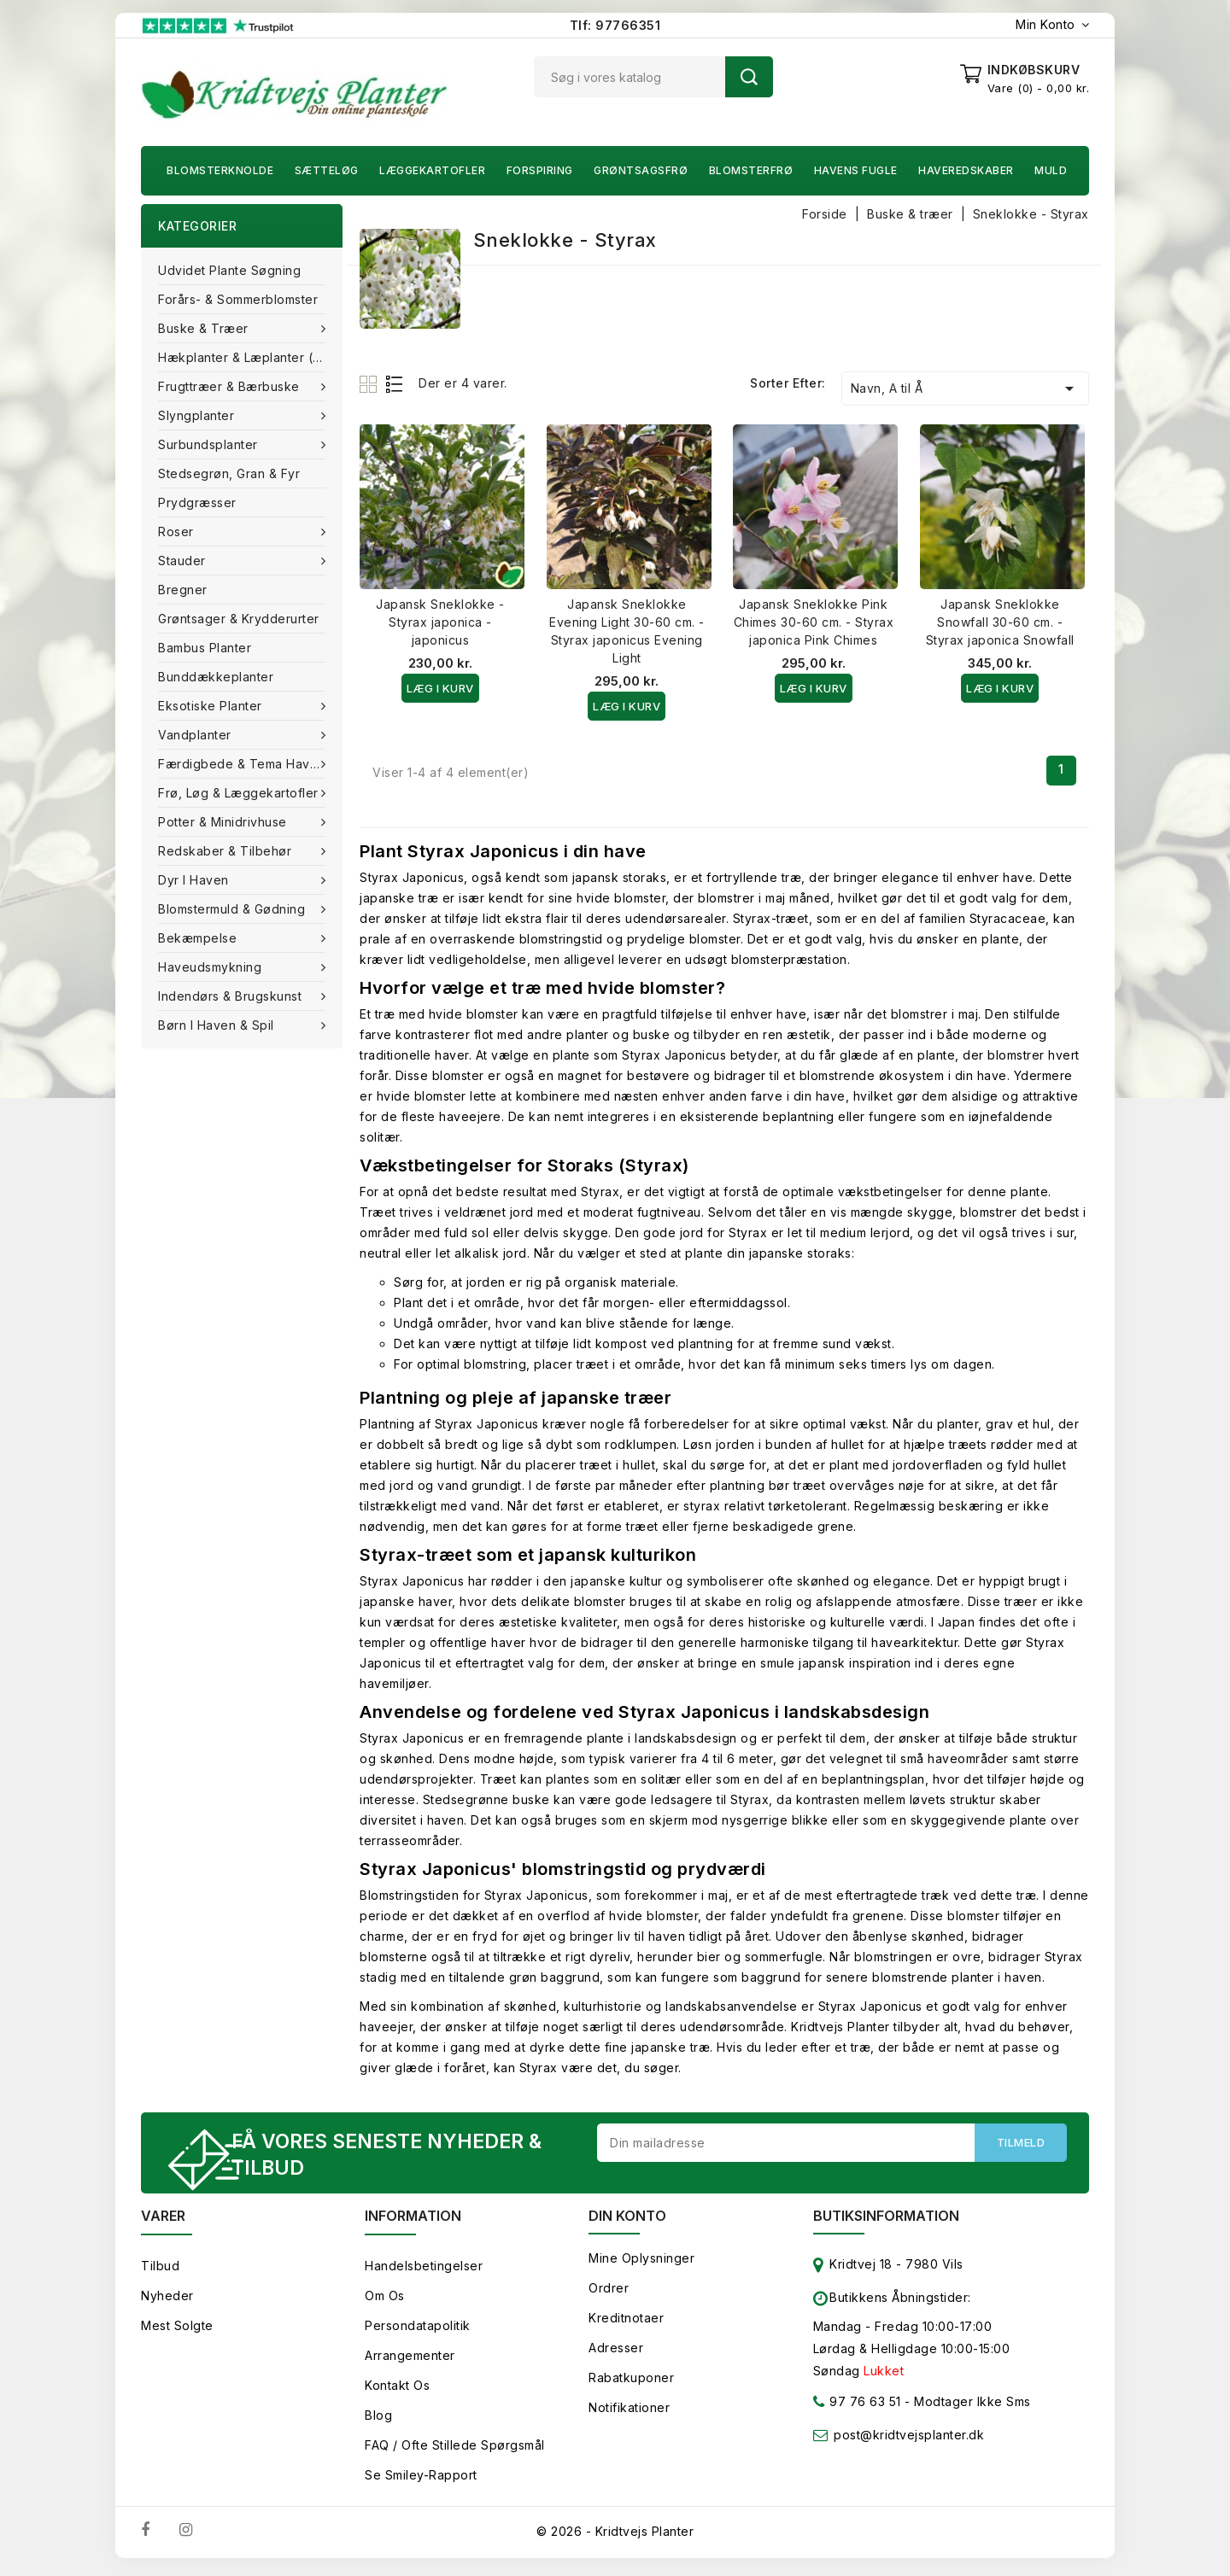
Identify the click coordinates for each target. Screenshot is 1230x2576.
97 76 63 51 (857, 2410)
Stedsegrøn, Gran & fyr (229, 473)
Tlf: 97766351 (615, 25)
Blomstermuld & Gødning (233, 909)
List (395, 383)
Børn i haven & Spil (218, 1025)
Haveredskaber (966, 170)
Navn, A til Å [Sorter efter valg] (965, 388)
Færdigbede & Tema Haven (243, 763)
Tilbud (160, 2270)
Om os (385, 2300)
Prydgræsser (197, 502)
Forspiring (540, 170)
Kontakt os (397, 2390)
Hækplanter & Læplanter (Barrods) (250, 357)
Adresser (616, 2352)
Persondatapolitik (418, 2330)
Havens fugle (856, 170)
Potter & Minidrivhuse (224, 822)
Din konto (627, 2220)
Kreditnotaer (626, 2323)
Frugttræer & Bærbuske (230, 386)
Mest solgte (177, 2330)
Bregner (183, 589)
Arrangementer (410, 2360)
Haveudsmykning (212, 967)
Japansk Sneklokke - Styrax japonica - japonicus (440, 622)
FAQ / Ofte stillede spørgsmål (455, 2450)
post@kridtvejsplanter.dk (909, 2440)
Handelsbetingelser (424, 2270)
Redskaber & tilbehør (227, 851)
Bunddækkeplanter (215, 676)
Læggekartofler (432, 170)
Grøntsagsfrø (641, 170)
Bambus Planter (204, 647)
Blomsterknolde (220, 170)
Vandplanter (196, 734)
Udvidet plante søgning (229, 270)
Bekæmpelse (199, 938)
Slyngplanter (198, 415)
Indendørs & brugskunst (232, 996)
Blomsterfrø (751, 170)
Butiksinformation (886, 2220)
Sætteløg (327, 170)
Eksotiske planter (212, 705)
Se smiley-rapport (421, 2480)
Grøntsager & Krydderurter (238, 618)
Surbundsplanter (209, 444)
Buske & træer (205, 328)
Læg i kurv (440, 688)
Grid (370, 383)
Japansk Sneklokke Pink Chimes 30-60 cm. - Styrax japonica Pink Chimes (814, 622)
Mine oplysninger (641, 2263)
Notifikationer (629, 2412)
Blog (378, 2420)
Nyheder (167, 2300)
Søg (749, 76)
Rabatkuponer (631, 2382)
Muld (1050, 170)
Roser (177, 531)
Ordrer (609, 2293)
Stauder (183, 560)
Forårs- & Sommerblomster (238, 299)
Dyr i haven (195, 880)
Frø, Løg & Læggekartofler (240, 793)
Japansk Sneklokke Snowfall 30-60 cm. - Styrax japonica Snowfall (1000, 622)
